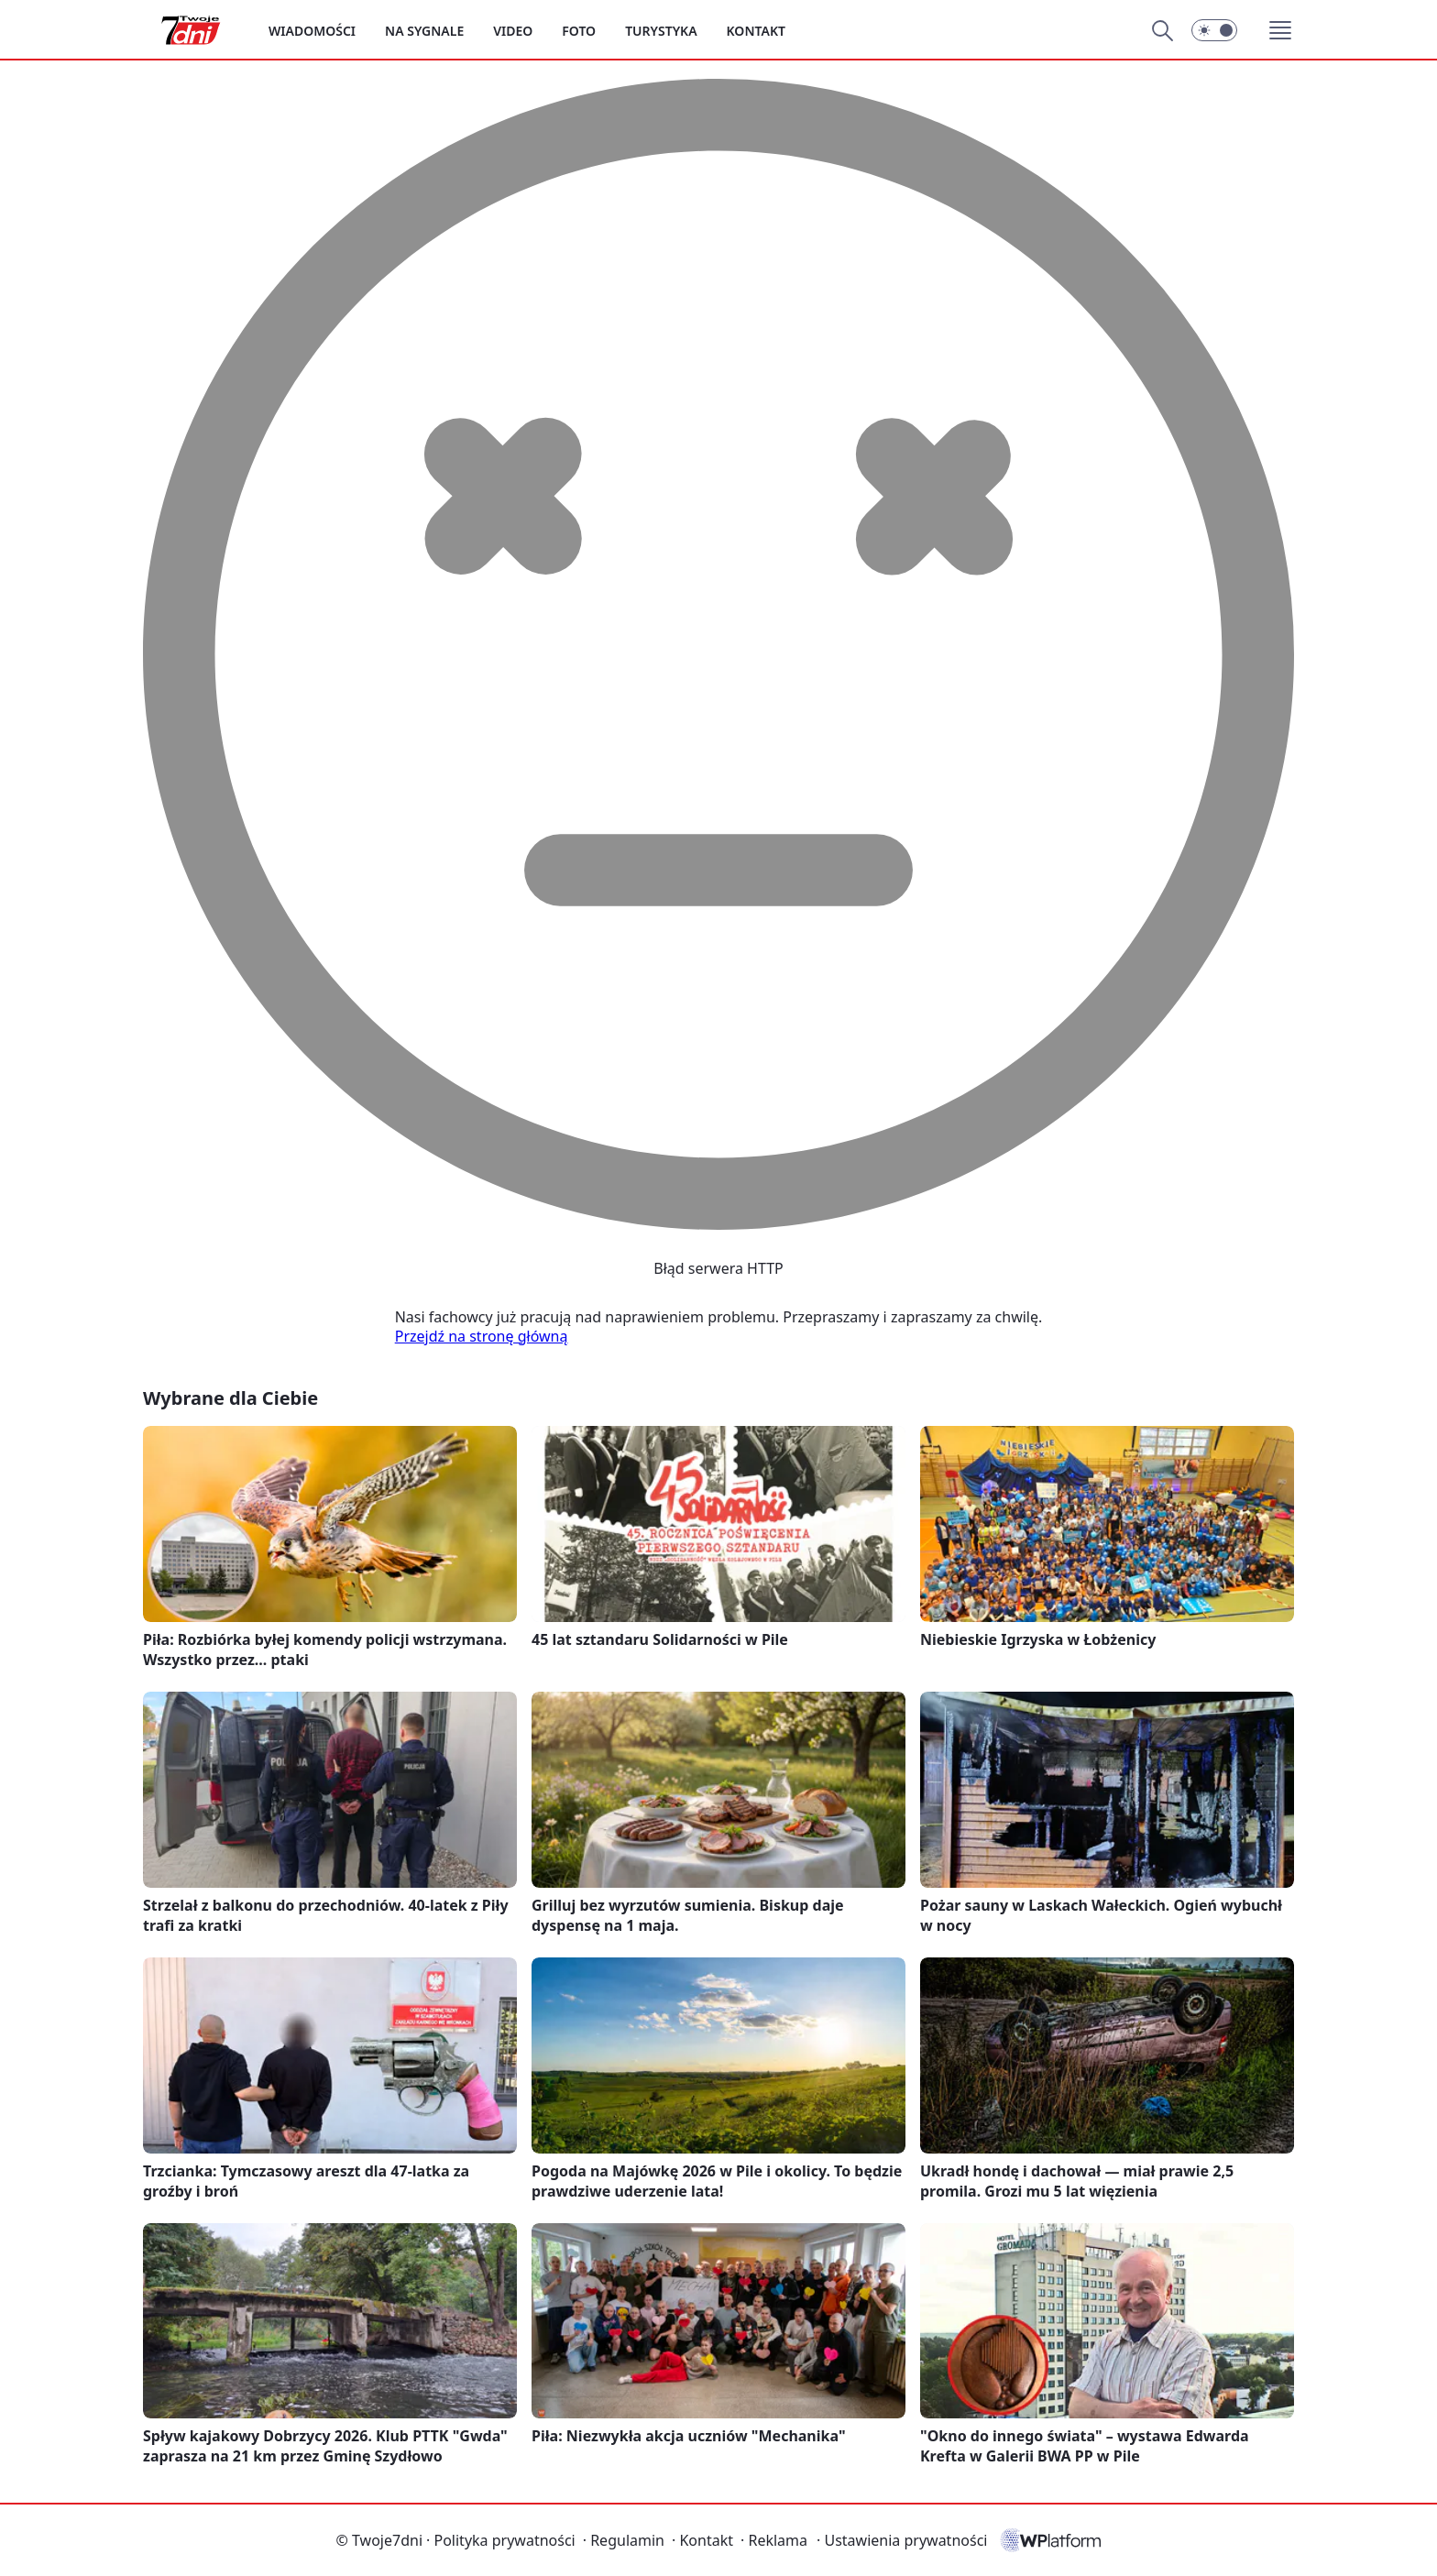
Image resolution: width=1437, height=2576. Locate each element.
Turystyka (661, 30)
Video (512, 30)
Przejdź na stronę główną (481, 1336)
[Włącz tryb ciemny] (1214, 30)
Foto (579, 30)
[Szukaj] (1162, 30)
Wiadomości (312, 30)
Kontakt (756, 30)
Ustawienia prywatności (902, 2540)
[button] (1280, 30)
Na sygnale (424, 30)
